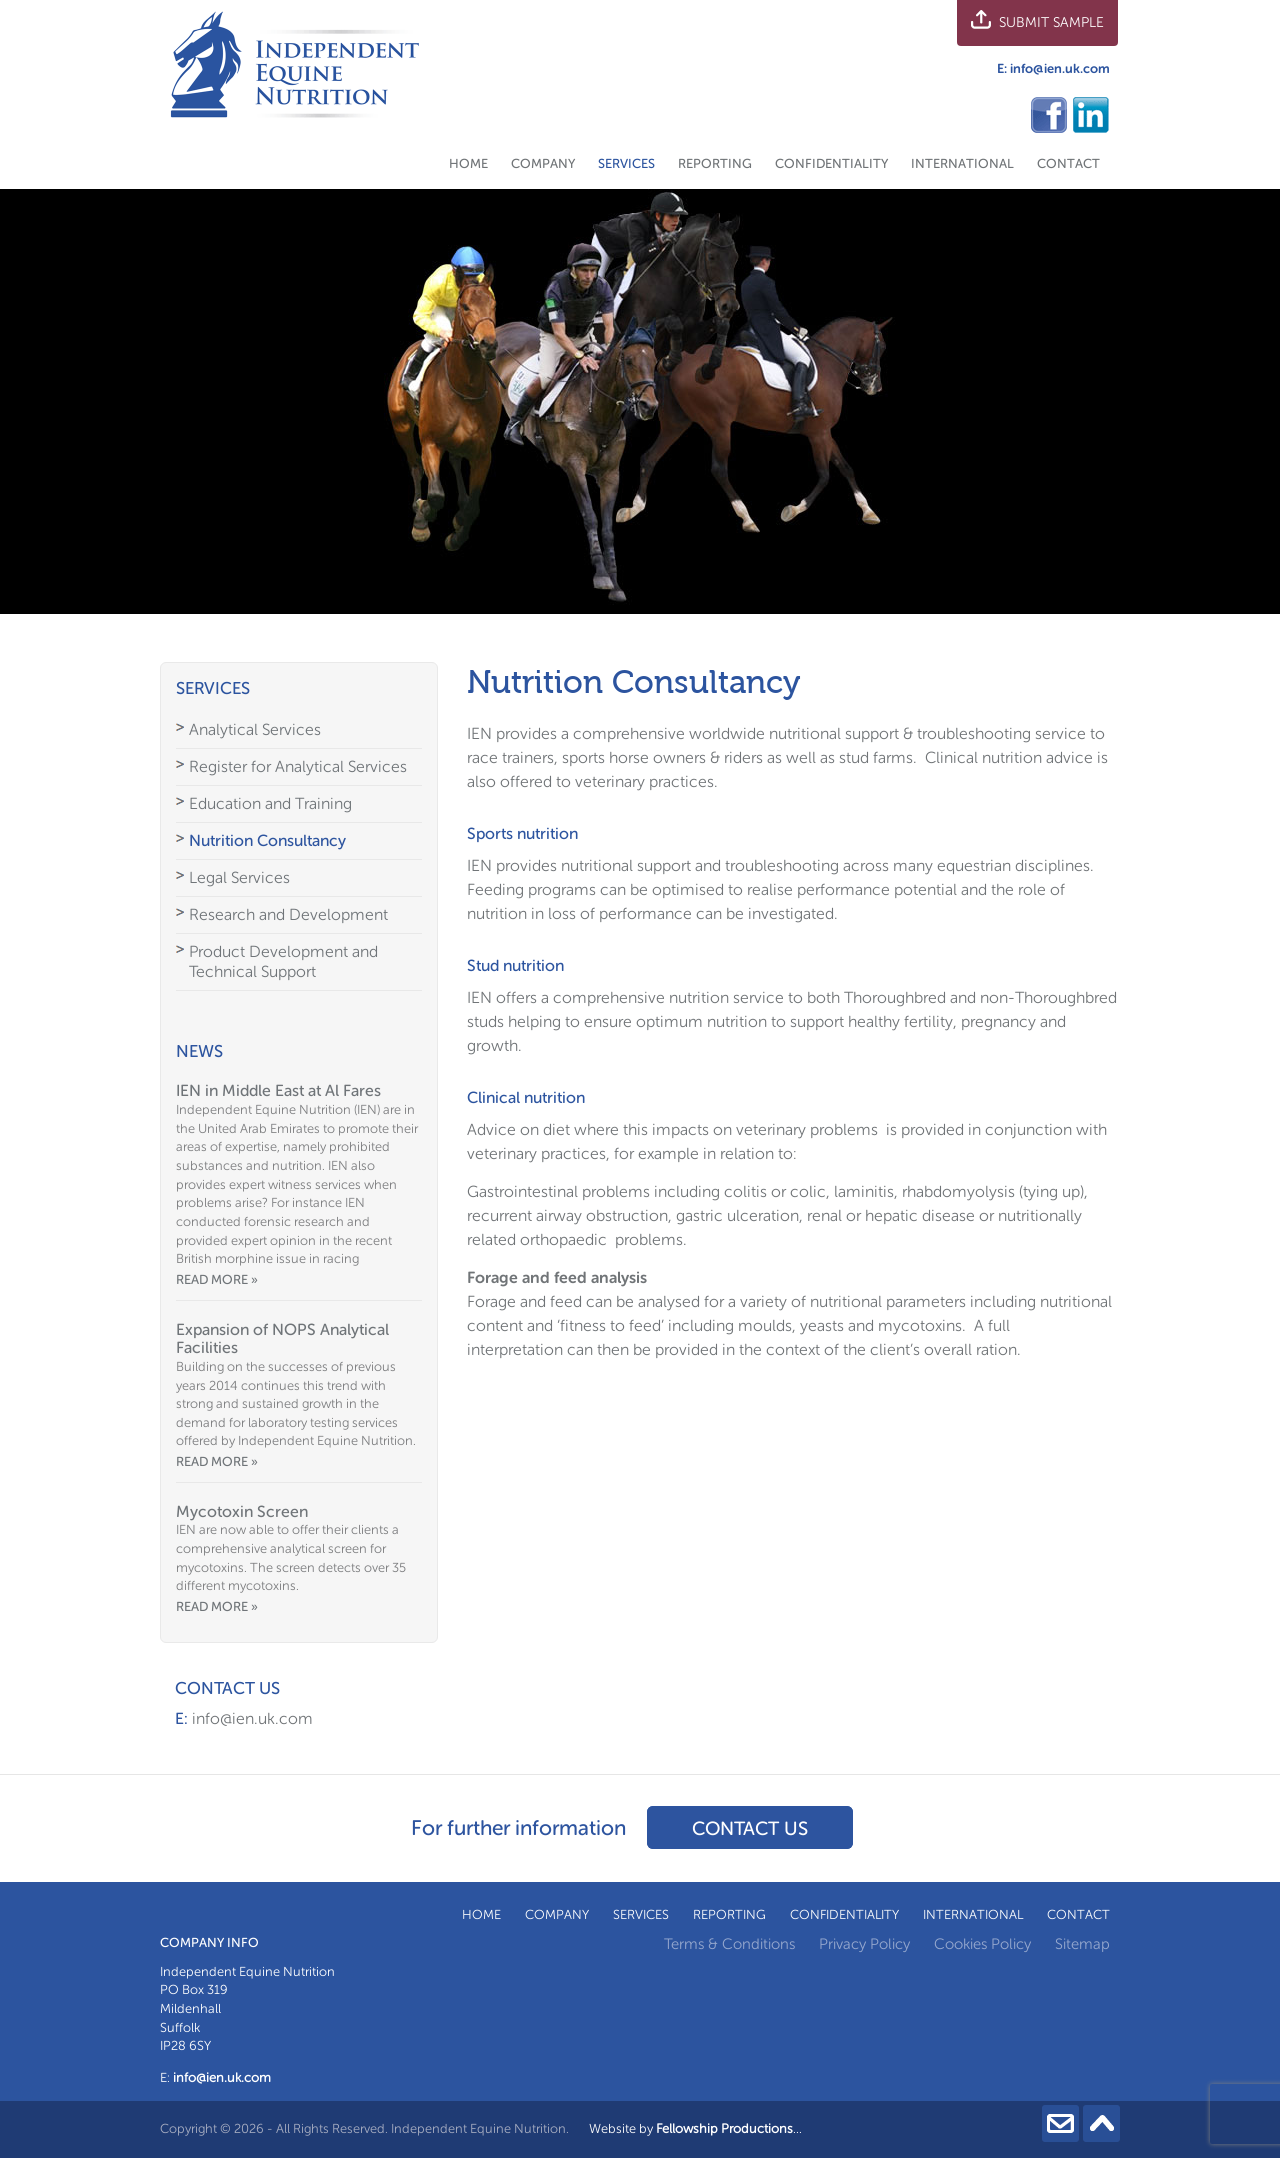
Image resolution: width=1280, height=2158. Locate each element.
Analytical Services (255, 729)
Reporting (715, 163)
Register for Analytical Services (298, 766)
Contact (1068, 163)
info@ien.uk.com (1060, 68)
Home (468, 163)
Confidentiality (831, 163)
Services (626, 163)
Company (543, 163)
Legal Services (239, 877)
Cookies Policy (982, 1944)
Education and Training (270, 803)
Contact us (750, 1828)
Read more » (217, 1279)
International (962, 163)
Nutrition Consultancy (267, 840)
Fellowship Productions (724, 2129)
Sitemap (1082, 1944)
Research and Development (288, 914)
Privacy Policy (864, 1944)
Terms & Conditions (729, 1944)
